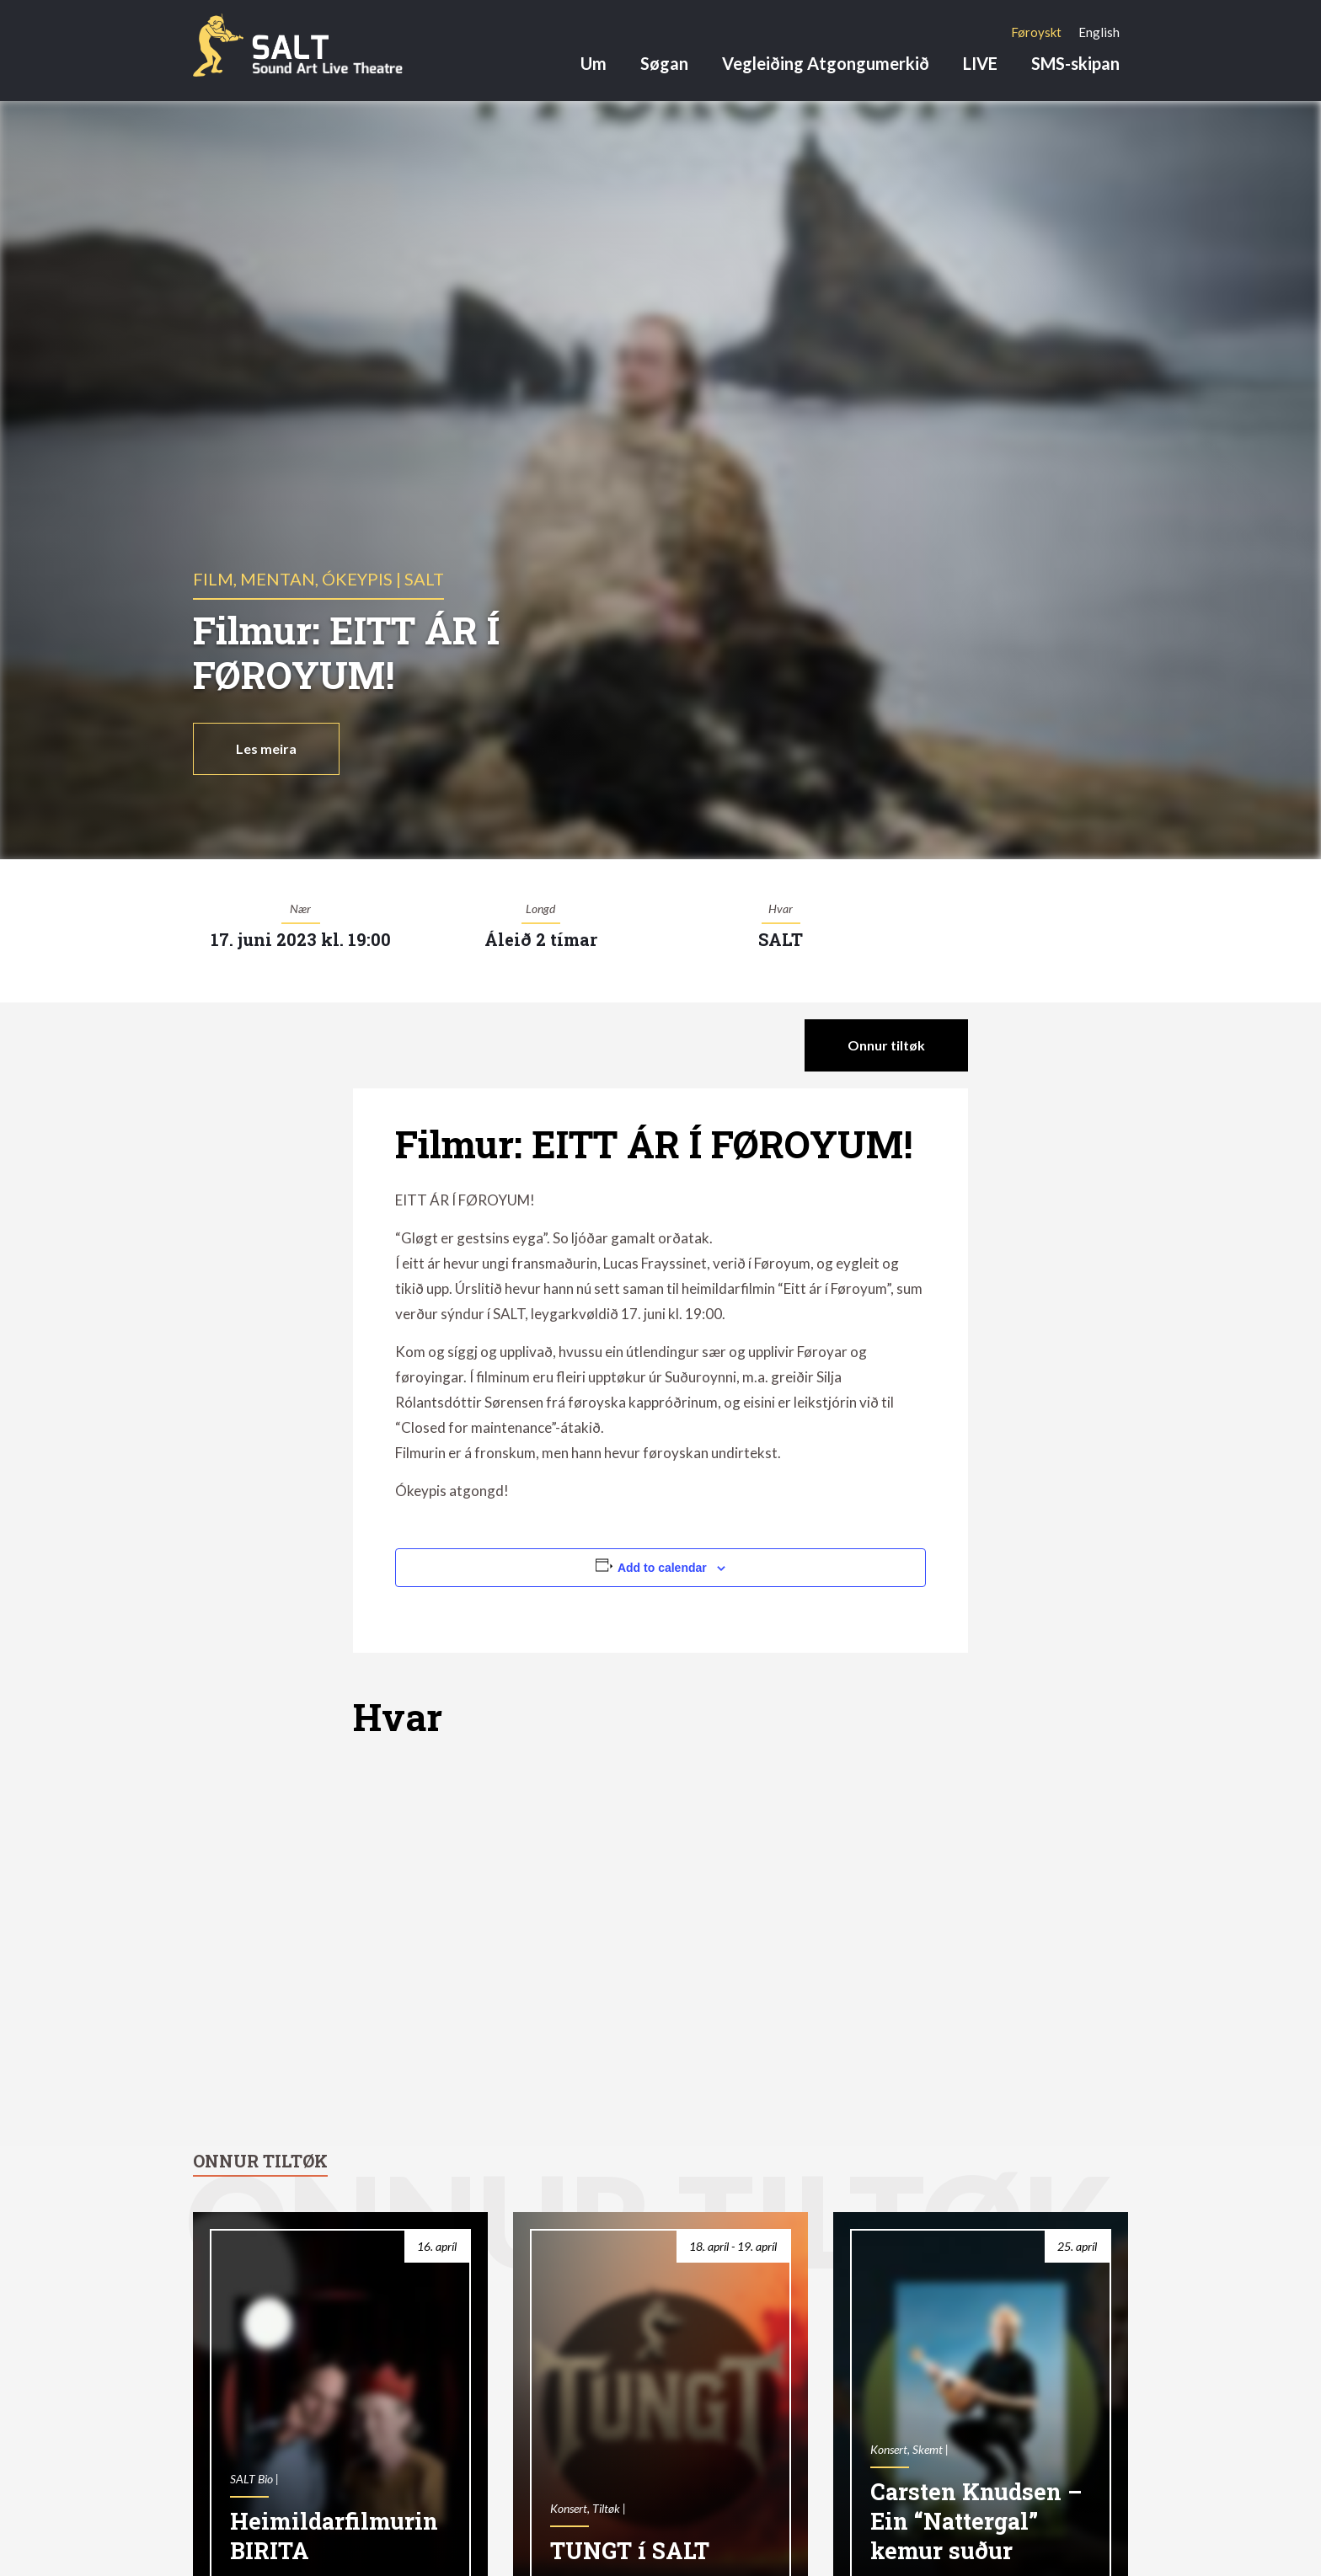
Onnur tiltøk (886, 1045)
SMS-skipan (1075, 63)
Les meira (266, 748)
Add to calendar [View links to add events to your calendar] (662, 1567)
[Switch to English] (1099, 32)
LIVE (980, 63)
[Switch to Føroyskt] (1036, 32)
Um (593, 63)
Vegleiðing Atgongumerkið (825, 63)
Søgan (664, 63)
